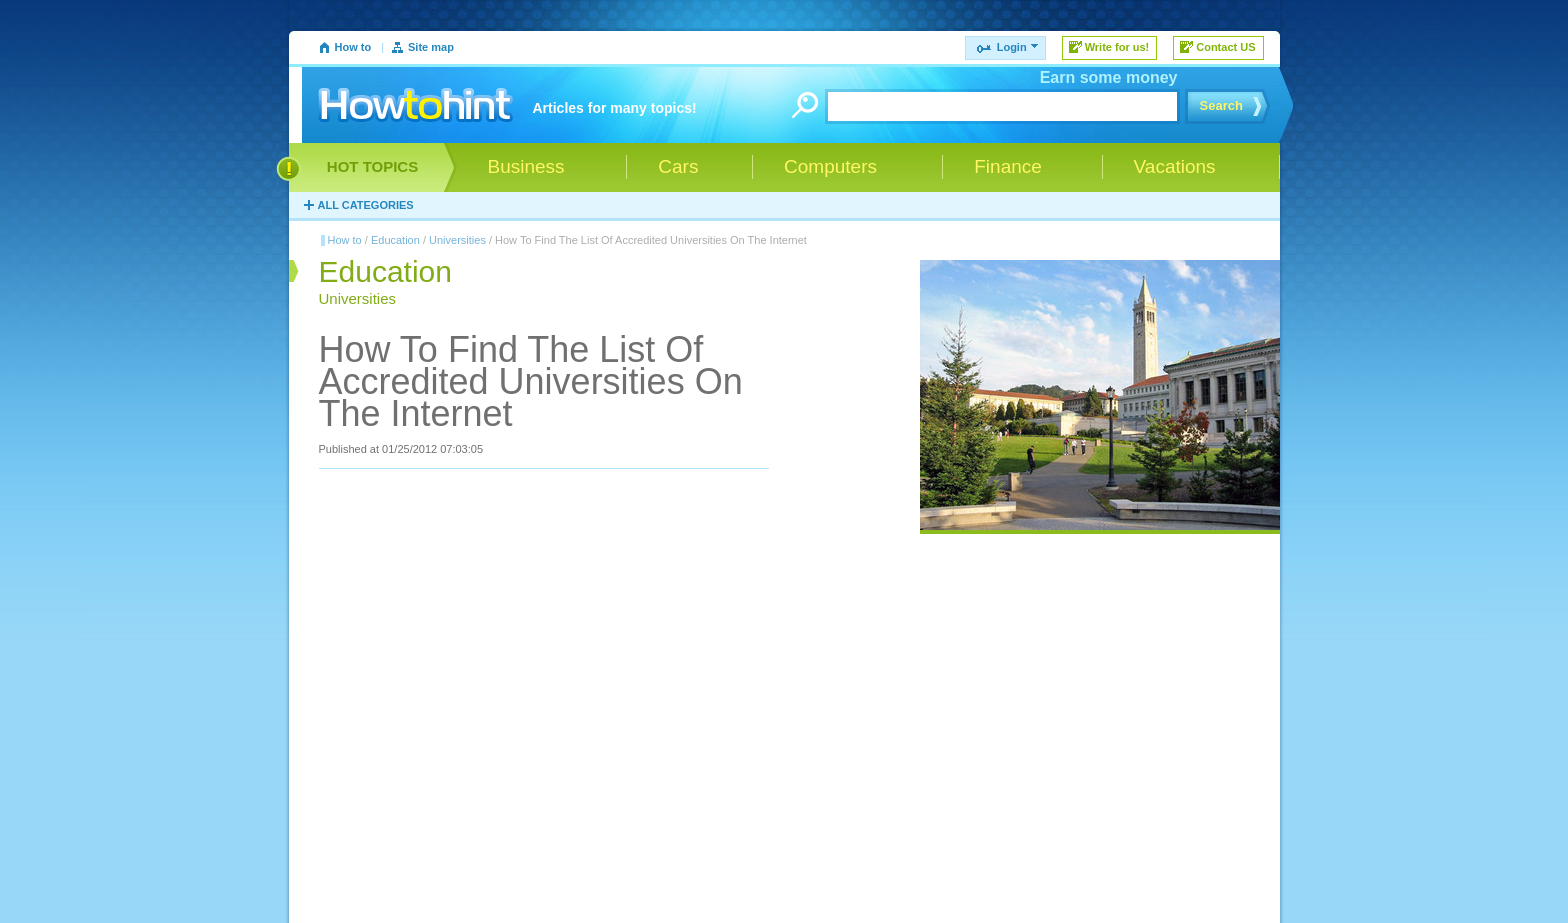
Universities (457, 240)
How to (353, 47)
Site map (431, 47)
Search (1221, 105)
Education (395, 240)
